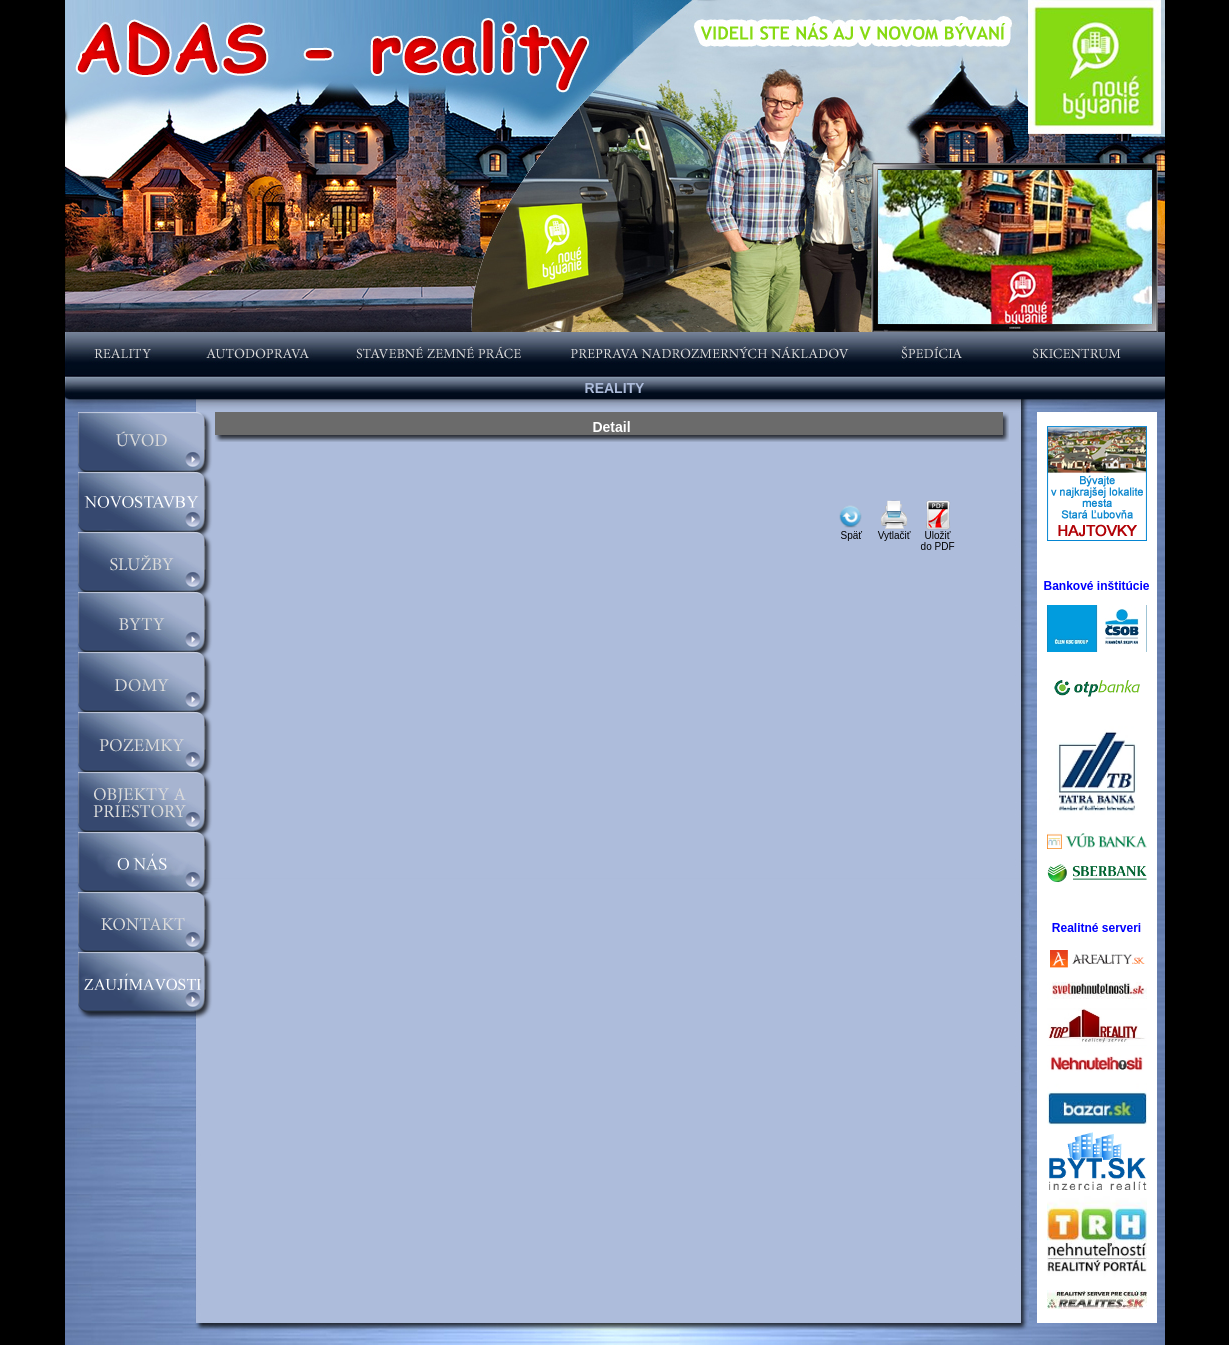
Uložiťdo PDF (938, 536)
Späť (851, 535)
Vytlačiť (894, 531)
